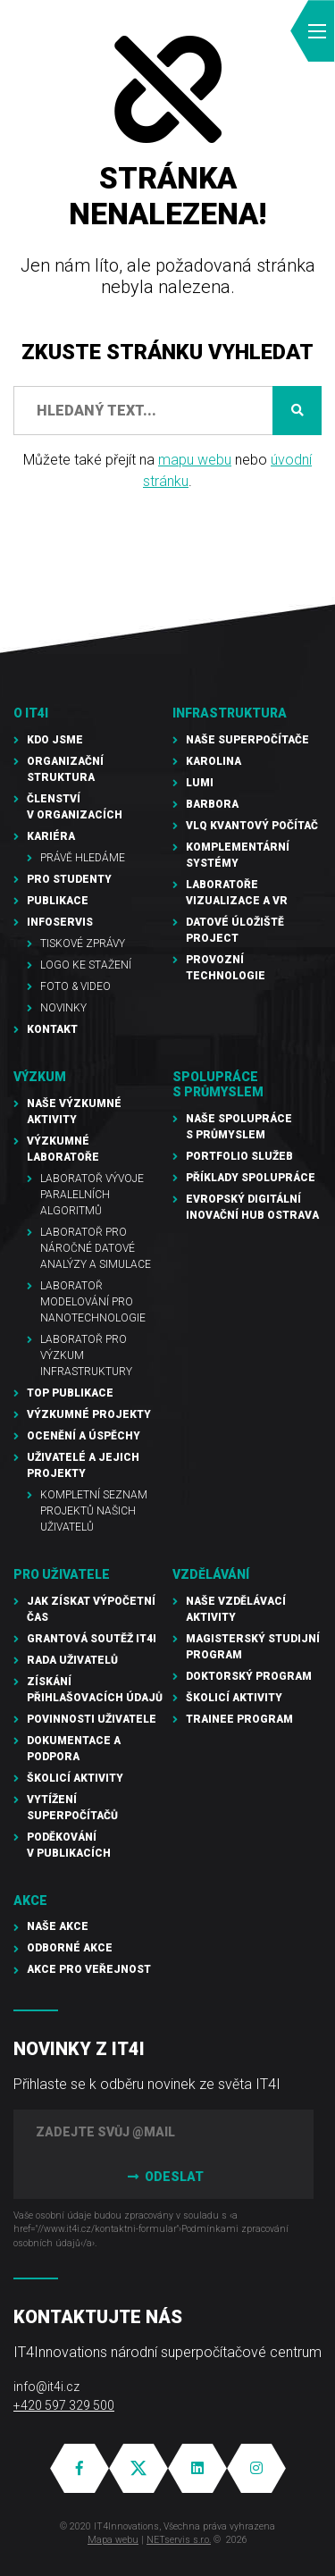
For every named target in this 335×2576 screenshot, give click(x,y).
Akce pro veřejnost (89, 1969)
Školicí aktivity (75, 1778)
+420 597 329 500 (63, 2405)
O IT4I (30, 713)
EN (220, 31)
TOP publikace (70, 1393)
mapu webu (194, 459)
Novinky (63, 1008)
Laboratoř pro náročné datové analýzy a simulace (95, 1248)
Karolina (213, 761)
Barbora (212, 804)
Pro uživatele (61, 1574)
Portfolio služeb (239, 1156)
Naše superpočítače (247, 740)
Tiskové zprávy (82, 943)
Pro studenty (69, 879)
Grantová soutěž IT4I (91, 1638)
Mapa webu (113, 2540)
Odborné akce (70, 1948)
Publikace (57, 900)
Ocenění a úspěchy (83, 1436)
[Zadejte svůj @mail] (163, 2132)
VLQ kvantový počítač (252, 825)
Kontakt (52, 1029)
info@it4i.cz (46, 2386)
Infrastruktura (229, 713)
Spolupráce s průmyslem (218, 1084)
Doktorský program (249, 1676)
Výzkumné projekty (89, 1414)
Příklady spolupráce (250, 1177)
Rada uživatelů (72, 1660)
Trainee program (239, 1719)
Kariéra (51, 836)
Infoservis (60, 922)
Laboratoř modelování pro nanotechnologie (93, 1302)
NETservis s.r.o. (179, 2540)
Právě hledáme (82, 858)
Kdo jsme (55, 740)
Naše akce (57, 1926)
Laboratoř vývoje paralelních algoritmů (92, 1194)
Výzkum (39, 1077)
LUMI (200, 782)
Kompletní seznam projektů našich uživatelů (93, 1511)
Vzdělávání (210, 1574)
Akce (30, 1900)
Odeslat (163, 2176)
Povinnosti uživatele (91, 1719)
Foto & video (75, 986)
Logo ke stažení (85, 965)
